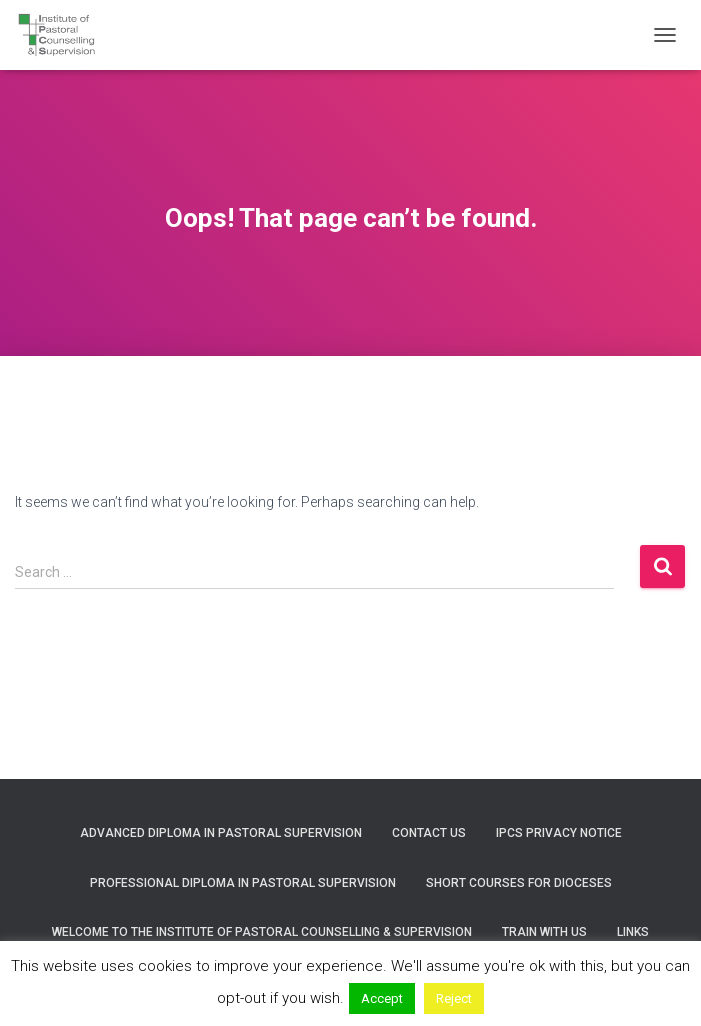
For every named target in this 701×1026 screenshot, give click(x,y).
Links (633, 932)
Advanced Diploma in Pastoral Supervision (221, 833)
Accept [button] (382, 998)
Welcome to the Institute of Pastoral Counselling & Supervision (262, 932)
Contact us (429, 833)
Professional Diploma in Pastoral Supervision (243, 883)
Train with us (544, 932)
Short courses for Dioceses (519, 883)
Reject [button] (454, 998)
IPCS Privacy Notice (559, 833)
